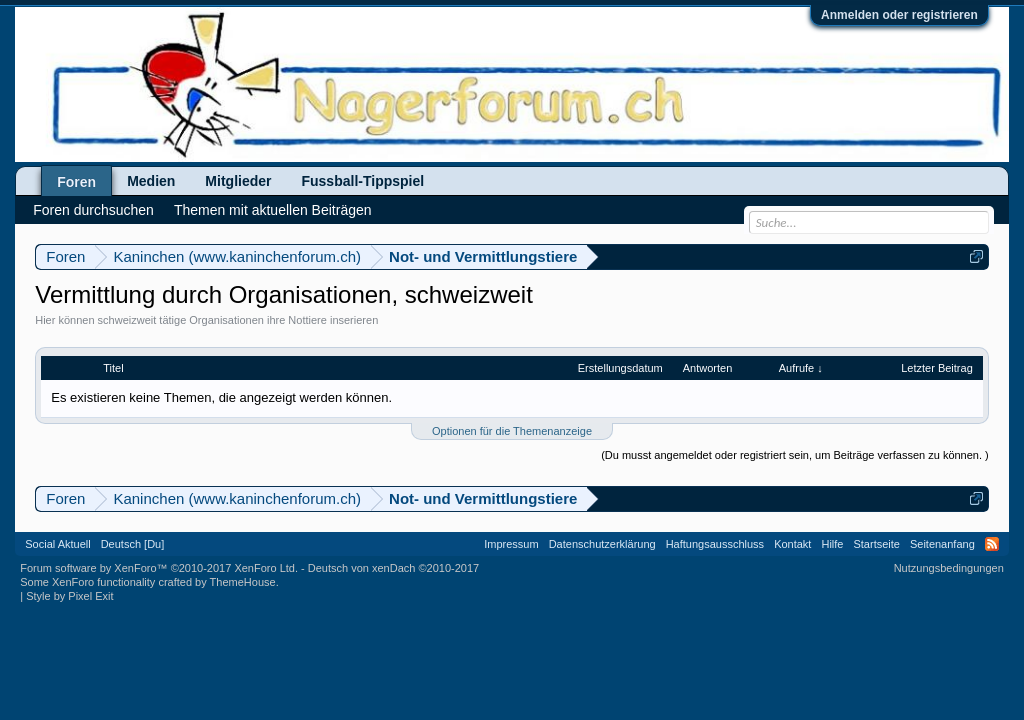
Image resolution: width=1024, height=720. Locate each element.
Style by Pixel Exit (69, 596)
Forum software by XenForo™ (159, 568)
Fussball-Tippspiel (362, 181)
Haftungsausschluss (715, 544)
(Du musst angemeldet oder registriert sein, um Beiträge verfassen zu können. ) (795, 455)
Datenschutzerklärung (602, 544)
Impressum (511, 544)
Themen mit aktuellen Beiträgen (273, 210)
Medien (151, 181)
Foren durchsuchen (93, 210)
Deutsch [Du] (133, 544)
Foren (76, 182)
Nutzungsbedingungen (949, 568)
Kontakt (792, 544)
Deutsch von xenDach (393, 568)
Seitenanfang (942, 544)
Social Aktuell (57, 544)
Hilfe (832, 544)
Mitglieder (238, 181)
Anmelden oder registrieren (899, 15)
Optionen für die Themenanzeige (512, 431)
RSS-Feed (992, 544)
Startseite (876, 544)
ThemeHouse (243, 582)
